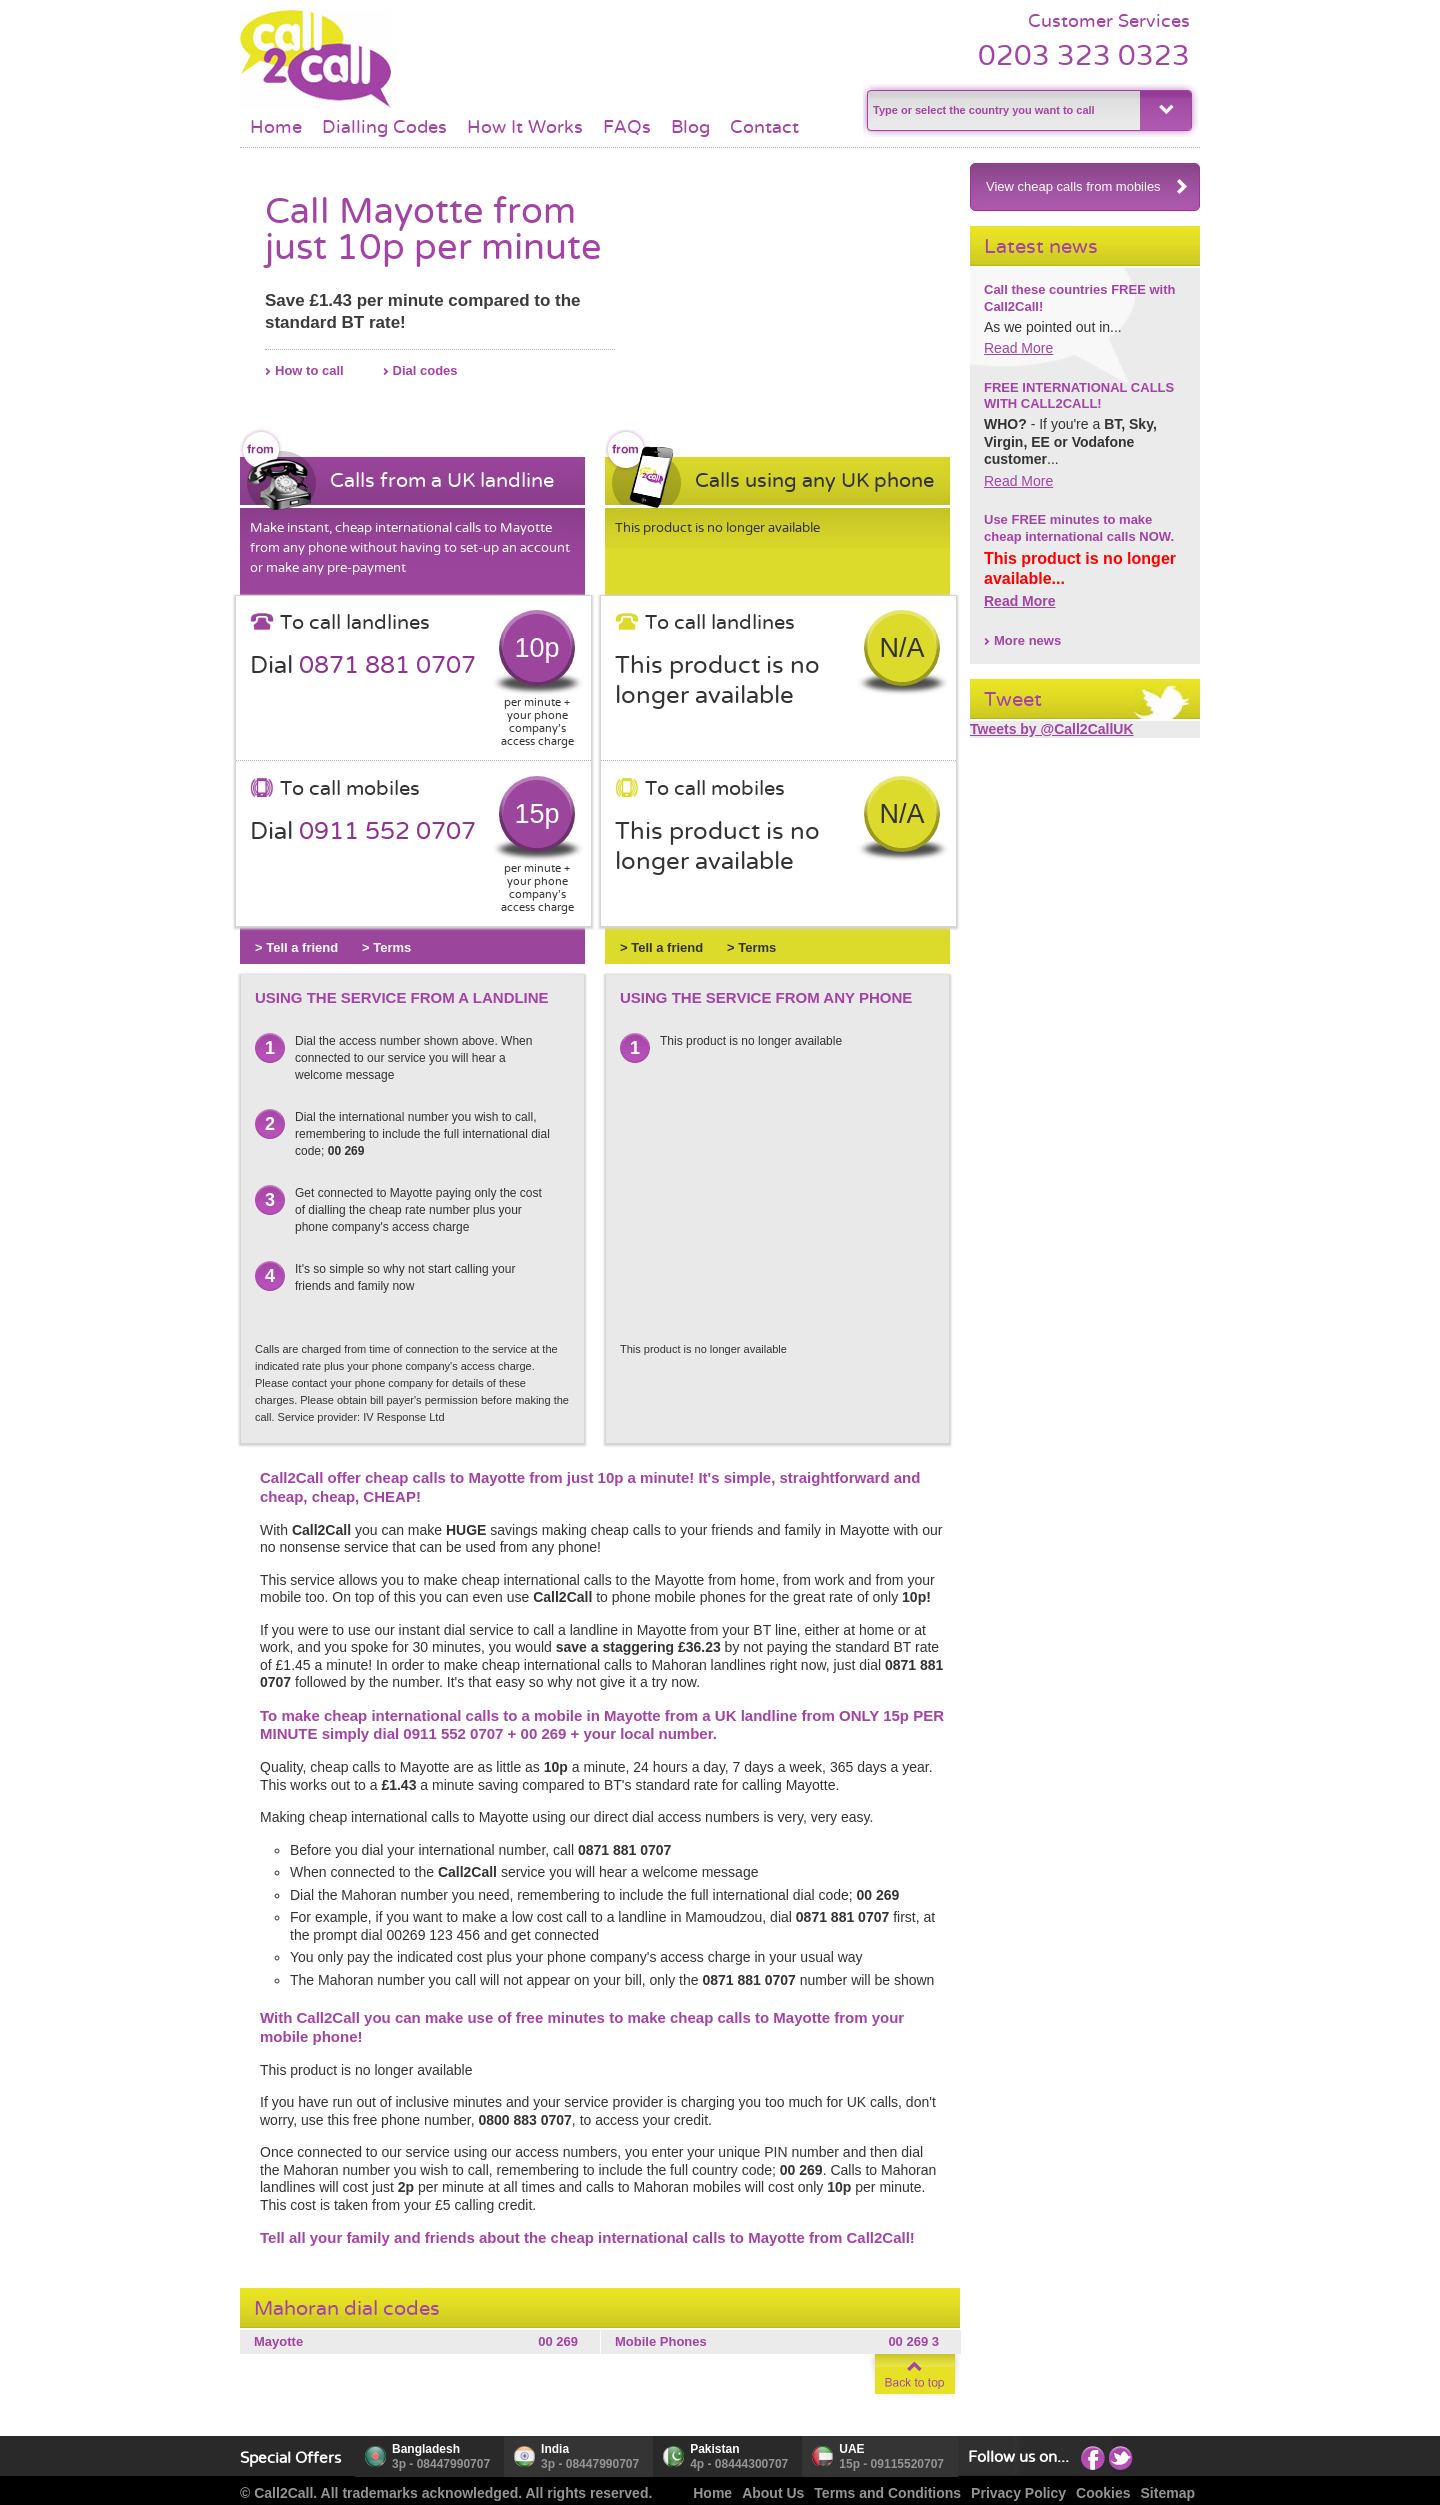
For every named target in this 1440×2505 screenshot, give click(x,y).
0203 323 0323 (1084, 55)
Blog (690, 127)
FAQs (627, 127)
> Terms (386, 947)
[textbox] (1001, 110)
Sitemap (1168, 2493)
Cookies (1103, 2493)
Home (276, 127)
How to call (309, 370)
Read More (1018, 348)
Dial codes (425, 370)
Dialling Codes (384, 127)
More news (1027, 640)
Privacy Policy (1018, 2493)
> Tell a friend (296, 947)
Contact (764, 127)
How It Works (525, 127)
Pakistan (714, 2449)
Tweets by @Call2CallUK (1052, 729)
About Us (773, 2493)
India (555, 2449)
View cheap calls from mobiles (1087, 186)
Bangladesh (426, 2449)
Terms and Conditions (887, 2493)
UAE (851, 2449)
